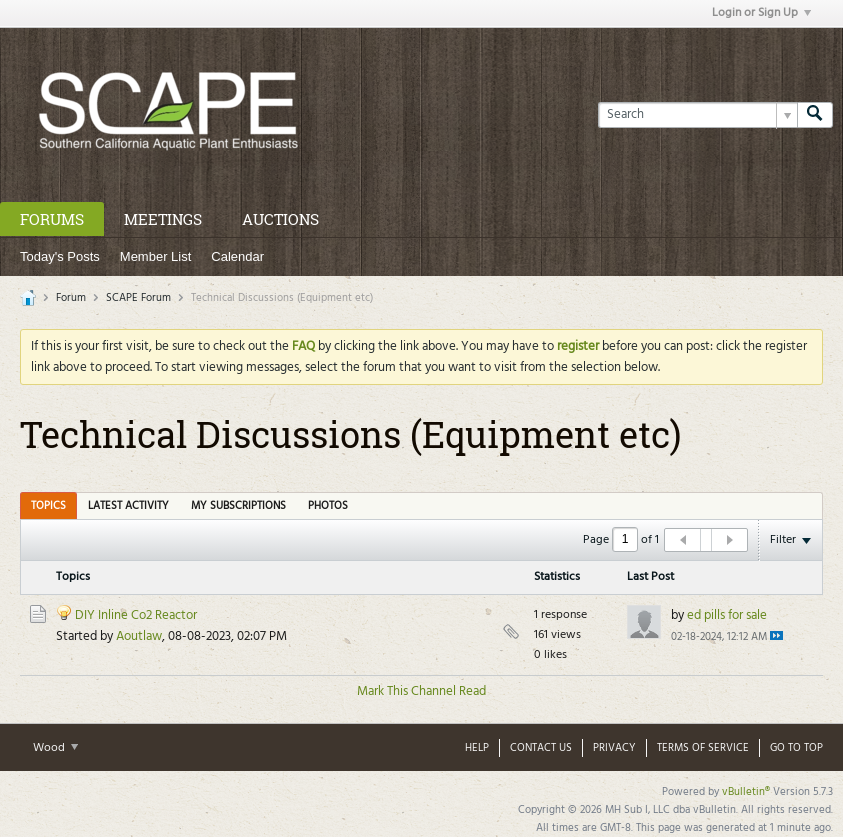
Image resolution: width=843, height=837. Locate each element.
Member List (156, 256)
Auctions (280, 219)
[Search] (697, 115)
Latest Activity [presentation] (128, 506)
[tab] (48, 505)
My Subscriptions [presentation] (238, 506)
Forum (71, 298)
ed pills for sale (727, 615)
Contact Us (541, 748)
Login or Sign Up (761, 13)
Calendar (237, 256)
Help (477, 748)
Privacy (614, 748)
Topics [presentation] (48, 506)
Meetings (163, 219)
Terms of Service (703, 748)
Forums (52, 219)
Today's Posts (60, 256)
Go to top (796, 748)
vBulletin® (746, 792)
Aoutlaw (139, 636)
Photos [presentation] (328, 506)
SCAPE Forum (138, 298)
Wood (55, 748)
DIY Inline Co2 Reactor (136, 615)
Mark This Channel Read (421, 691)
